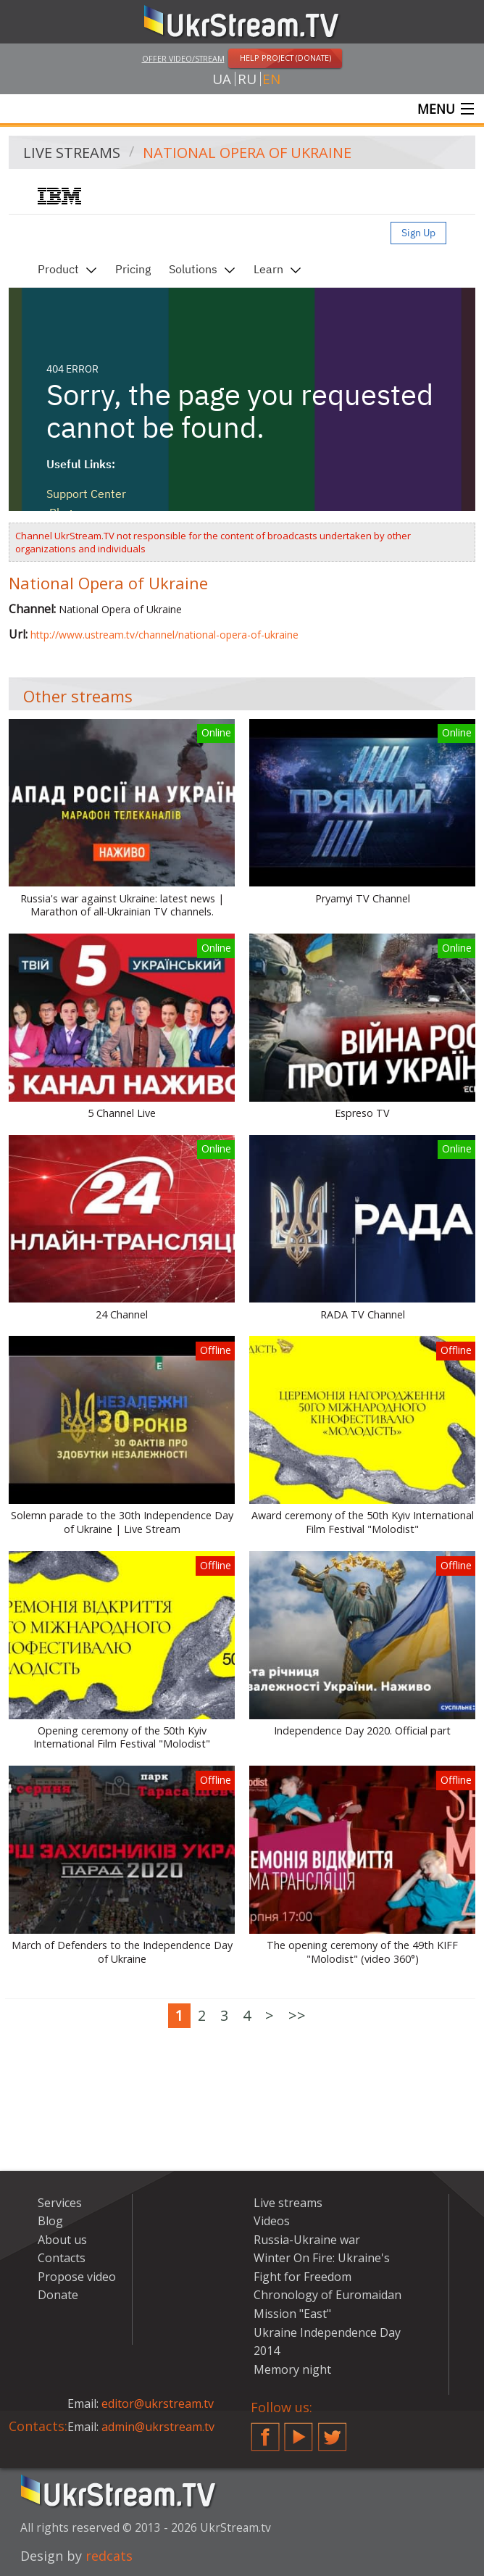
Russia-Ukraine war (307, 2240)
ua (221, 79)
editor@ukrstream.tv (157, 2403)
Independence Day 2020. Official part (362, 1730)
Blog (50, 2221)
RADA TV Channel (362, 1314)
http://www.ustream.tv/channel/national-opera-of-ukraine (164, 634)
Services (60, 2203)
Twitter (332, 2431)
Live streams (71, 152)
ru (247, 79)
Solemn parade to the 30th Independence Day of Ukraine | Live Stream (122, 1522)
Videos (272, 2221)
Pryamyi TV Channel (362, 898)
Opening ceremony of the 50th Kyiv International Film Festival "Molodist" (121, 1737)
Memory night (292, 2369)
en (271, 79)
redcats (109, 2555)
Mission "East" (292, 2314)
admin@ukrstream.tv (157, 2427)
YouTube (298, 2431)
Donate (58, 2295)
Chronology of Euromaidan (327, 2295)
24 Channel (122, 1314)
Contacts (61, 2258)
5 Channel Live (122, 1113)
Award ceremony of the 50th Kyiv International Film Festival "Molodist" (362, 1522)
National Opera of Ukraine (247, 152)
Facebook (265, 2431)
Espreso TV (362, 1113)
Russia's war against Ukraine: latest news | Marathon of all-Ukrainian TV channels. (122, 905)
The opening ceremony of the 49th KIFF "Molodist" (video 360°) (362, 1952)
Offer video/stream (183, 58)
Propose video (77, 2277)
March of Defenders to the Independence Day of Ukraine (122, 1952)
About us (62, 2240)
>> (297, 2015)
